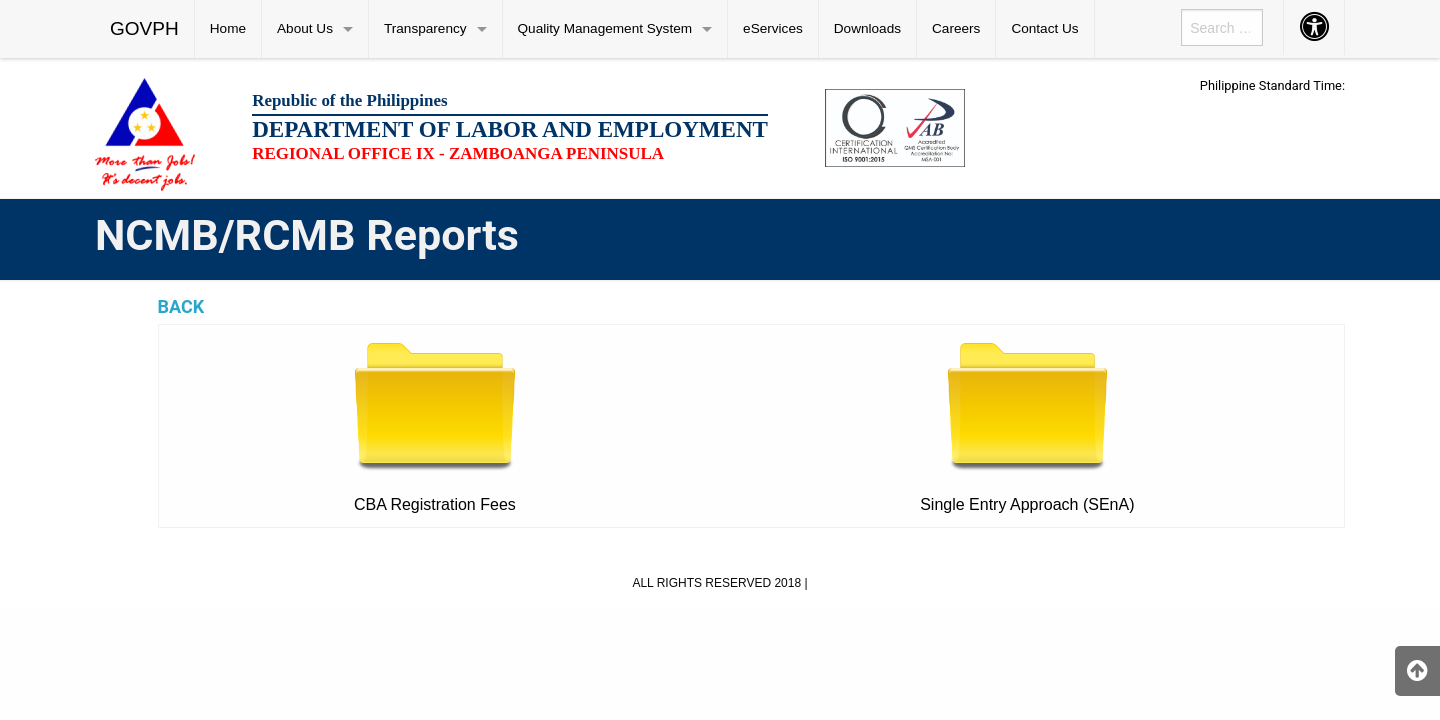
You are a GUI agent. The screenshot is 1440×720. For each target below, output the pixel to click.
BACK (181, 306)
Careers (956, 28)
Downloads (867, 28)
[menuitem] (145, 29)
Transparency (425, 28)
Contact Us (1044, 28)
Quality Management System (605, 28)
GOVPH (144, 28)
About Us (305, 28)
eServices (773, 28)
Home (228, 28)
